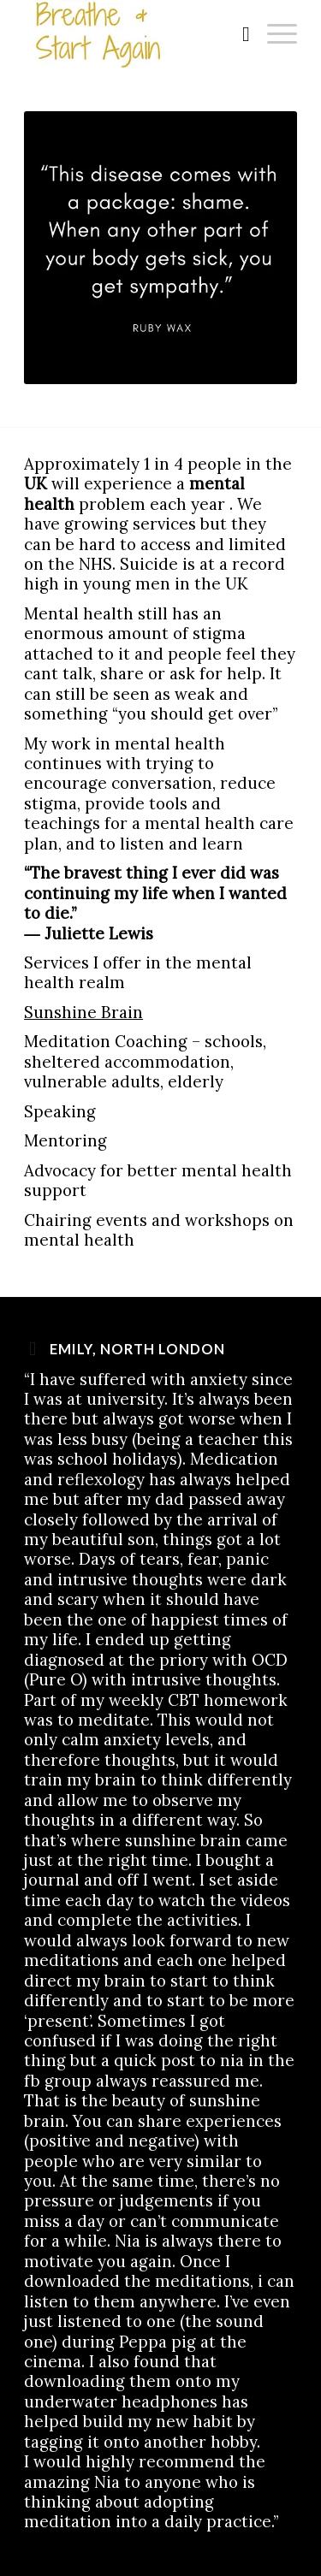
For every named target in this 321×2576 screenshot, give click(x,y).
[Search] (237, 34)
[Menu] (273, 34)
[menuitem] (237, 34)
